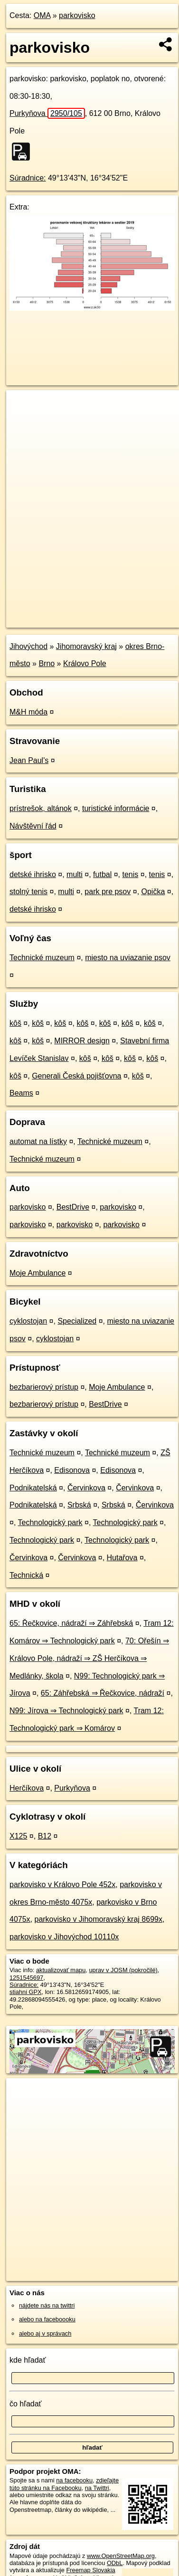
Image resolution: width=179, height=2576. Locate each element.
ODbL (114, 2562)
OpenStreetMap (75, 612)
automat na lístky (38, 1141)
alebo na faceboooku (47, 2319)
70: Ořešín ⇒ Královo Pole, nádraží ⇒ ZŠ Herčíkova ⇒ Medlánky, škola (89, 1658)
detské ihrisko (32, 874)
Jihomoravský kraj (86, 646)
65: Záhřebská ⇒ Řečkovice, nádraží (102, 1693)
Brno (46, 663)
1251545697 (26, 1977)
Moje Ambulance (37, 1273)
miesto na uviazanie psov (127, 958)
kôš (15, 1023)
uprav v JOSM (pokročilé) (123, 1970)
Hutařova (122, 1558)
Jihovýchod (28, 646)
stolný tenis (28, 891)
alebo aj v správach (45, 2333)
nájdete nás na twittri (47, 2305)
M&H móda (28, 712)
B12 (44, 1836)
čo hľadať (25, 2404)
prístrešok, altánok (40, 808)
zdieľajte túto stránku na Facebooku (64, 2484)
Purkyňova (47, 113)
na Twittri (97, 2487)
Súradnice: (27, 178)
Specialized (76, 1321)
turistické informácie (115, 808)
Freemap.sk (125, 612)
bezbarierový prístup (43, 1387)
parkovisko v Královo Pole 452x (62, 1884)
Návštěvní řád (33, 826)
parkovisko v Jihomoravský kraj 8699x (98, 1919)
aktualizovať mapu (60, 1970)
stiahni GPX (25, 1991)
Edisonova (72, 1470)
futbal (102, 874)
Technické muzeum (42, 958)
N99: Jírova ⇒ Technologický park (66, 1711)
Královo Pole (84, 663)
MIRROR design (81, 1041)
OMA (42, 15)
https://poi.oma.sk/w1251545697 (49, 620)
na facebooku (74, 2480)
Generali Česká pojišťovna (76, 1076)
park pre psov (108, 891)
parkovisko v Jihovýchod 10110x (64, 1937)
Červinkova (86, 1488)
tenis (130, 874)
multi (74, 874)
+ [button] (22, 406)
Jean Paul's (28, 760)
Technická (26, 1575)
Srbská (79, 1505)
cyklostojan (28, 1321)
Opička (153, 891)
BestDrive (73, 1207)
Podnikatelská (33, 1488)
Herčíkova (26, 1788)
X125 (18, 1836)
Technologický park (50, 1522)
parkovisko (77, 15)
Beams (21, 1093)
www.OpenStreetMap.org (121, 2555)
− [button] (22, 421)
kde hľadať (27, 2360)
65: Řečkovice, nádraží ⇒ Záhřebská (71, 1623)
